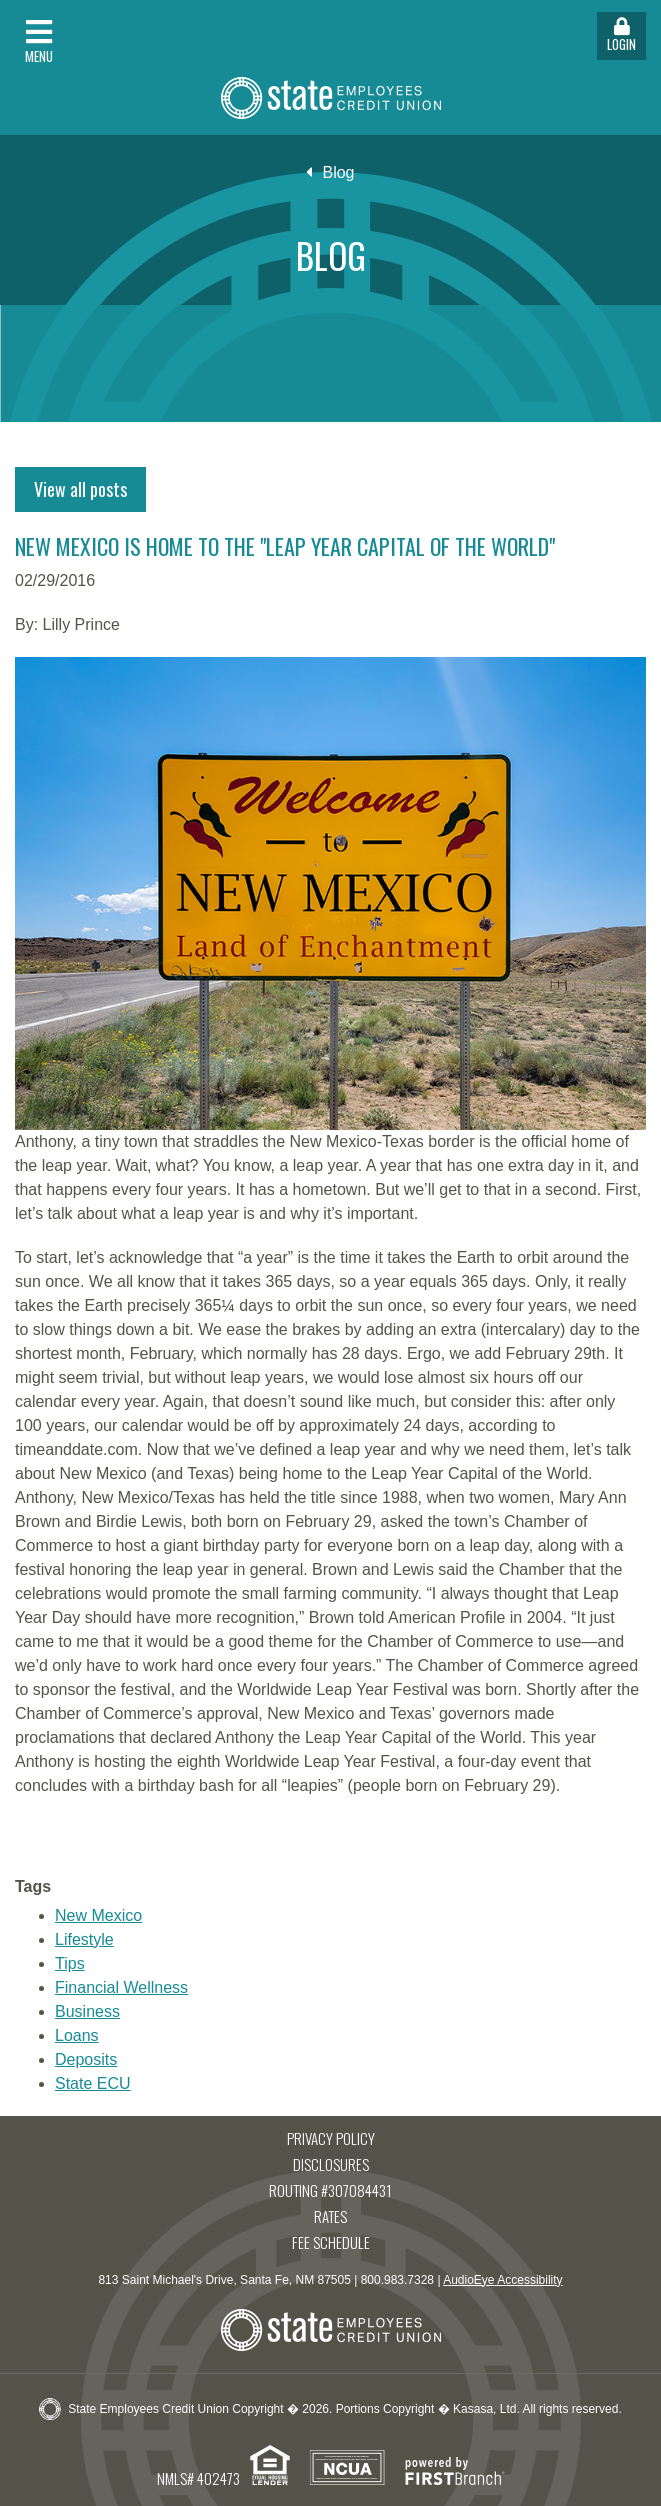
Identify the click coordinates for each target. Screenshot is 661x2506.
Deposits (86, 2059)
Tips (70, 1963)
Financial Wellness (121, 1987)
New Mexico (98, 1915)
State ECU (93, 2083)
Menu (39, 41)
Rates (330, 2216)
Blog (338, 172)
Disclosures (331, 2164)
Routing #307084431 (330, 2190)
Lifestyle (84, 1939)
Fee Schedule (331, 2242)
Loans (77, 2035)
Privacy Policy (331, 2138)
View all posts (80, 489)
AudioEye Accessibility (502, 2280)
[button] (165, 36)
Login (621, 35)
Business (87, 2011)
